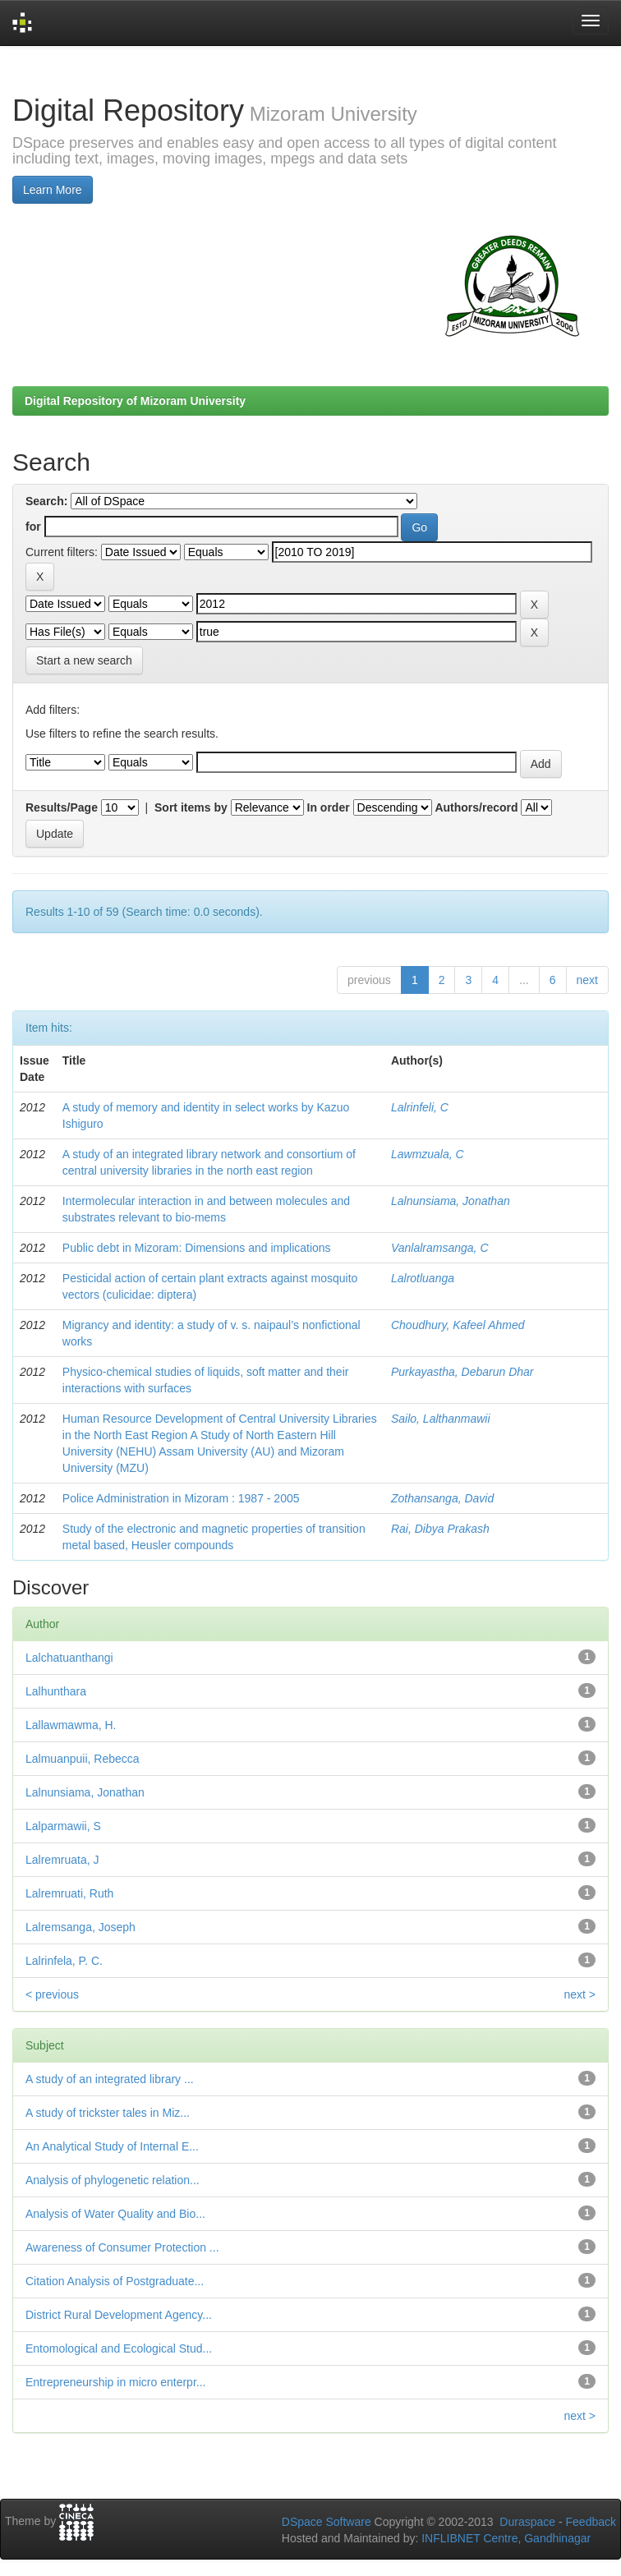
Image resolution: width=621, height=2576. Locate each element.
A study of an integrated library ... (109, 2079)
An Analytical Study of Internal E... (112, 2146)
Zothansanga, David (442, 1498)
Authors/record (476, 807)
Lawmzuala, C (427, 1154)
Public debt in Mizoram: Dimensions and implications (196, 1247)
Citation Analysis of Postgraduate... (114, 2281)
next (587, 980)
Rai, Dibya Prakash (440, 1528)
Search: (46, 501)
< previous (52, 1994)
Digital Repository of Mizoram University (135, 400)
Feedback (591, 2521)
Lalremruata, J (62, 1859)
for (33, 526)
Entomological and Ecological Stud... (118, 2348)
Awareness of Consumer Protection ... (122, 2247)
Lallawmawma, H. (70, 1725)
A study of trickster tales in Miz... (107, 2112)
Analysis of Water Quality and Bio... (115, 2213)
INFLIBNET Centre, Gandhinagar (504, 2538)
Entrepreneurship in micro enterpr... (115, 2382)
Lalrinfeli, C (419, 1107)
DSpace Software (326, 2521)
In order (328, 807)
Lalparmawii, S (63, 1826)
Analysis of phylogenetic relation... (112, 2180)
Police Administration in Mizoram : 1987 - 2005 (181, 1498)
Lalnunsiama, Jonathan (450, 1201)
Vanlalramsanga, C (440, 1247)
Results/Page (61, 807)
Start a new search (84, 660)
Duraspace (527, 2521)
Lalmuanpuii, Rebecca (82, 1758)
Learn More (52, 189)
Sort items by (191, 807)
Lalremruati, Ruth (69, 1893)
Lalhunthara (55, 1691)
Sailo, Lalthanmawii (440, 1418)
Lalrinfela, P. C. (64, 1960)
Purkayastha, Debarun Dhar (462, 1371)
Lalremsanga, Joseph (80, 1927)
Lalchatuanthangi (69, 1657)
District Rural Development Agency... (118, 2314)
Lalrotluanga (422, 1278)
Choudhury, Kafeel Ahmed (458, 1325)
